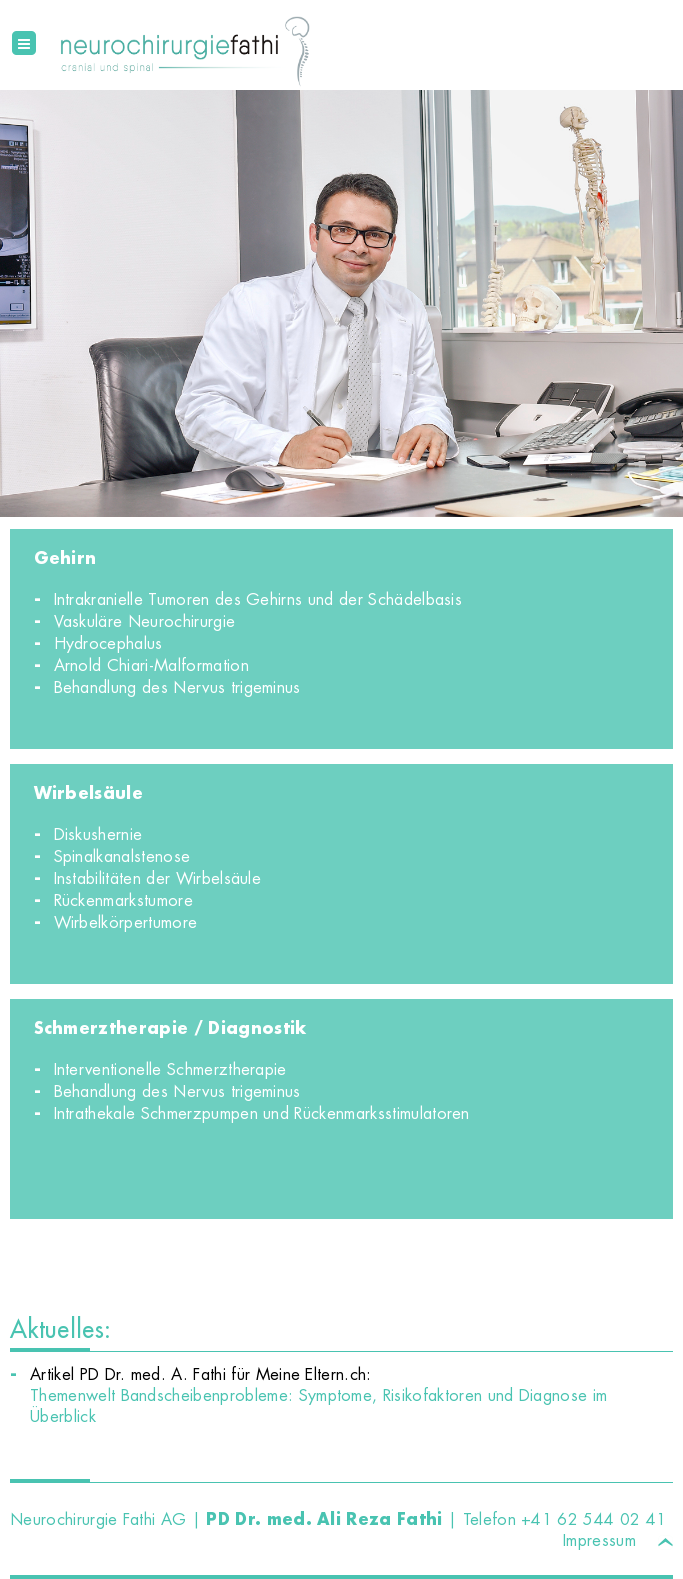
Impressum (599, 1540)
